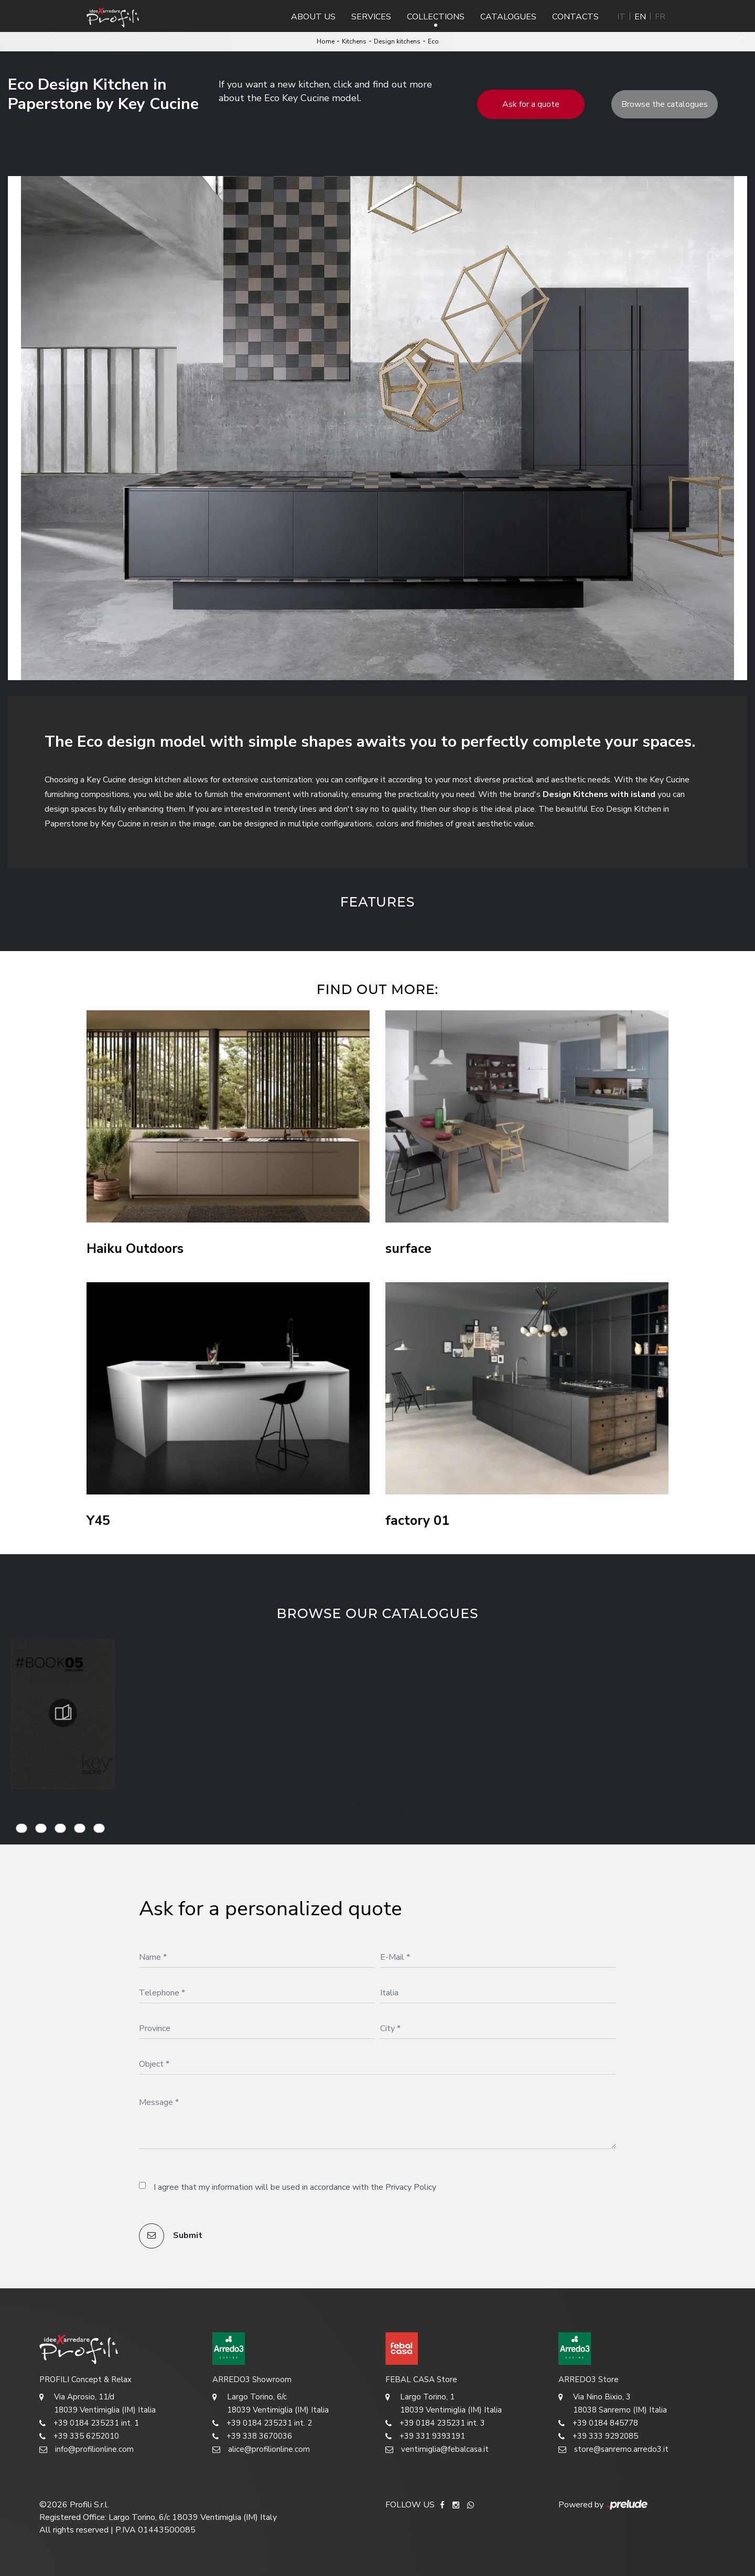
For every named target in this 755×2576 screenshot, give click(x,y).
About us (313, 17)
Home (326, 41)
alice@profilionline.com (261, 2449)
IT (621, 17)
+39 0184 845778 (598, 2423)
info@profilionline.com (86, 2449)
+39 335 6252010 (79, 2436)
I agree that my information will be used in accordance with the (295, 2187)
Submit (170, 2235)
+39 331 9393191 (425, 2436)
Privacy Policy (410, 2187)
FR (660, 17)
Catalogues (508, 17)
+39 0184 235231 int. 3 (435, 2423)
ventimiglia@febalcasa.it (437, 2449)
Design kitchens (397, 41)
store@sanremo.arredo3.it (613, 2449)
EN (640, 17)
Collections (436, 17)
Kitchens (354, 41)
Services (371, 17)
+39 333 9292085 (598, 2436)
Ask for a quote (530, 104)
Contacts (575, 17)
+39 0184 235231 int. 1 (89, 2423)
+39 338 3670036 (252, 2436)
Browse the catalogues (664, 104)
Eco (433, 41)
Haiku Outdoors (135, 1249)
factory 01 (417, 1521)
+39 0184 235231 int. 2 (262, 2423)
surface (408, 1249)
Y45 (98, 1521)
